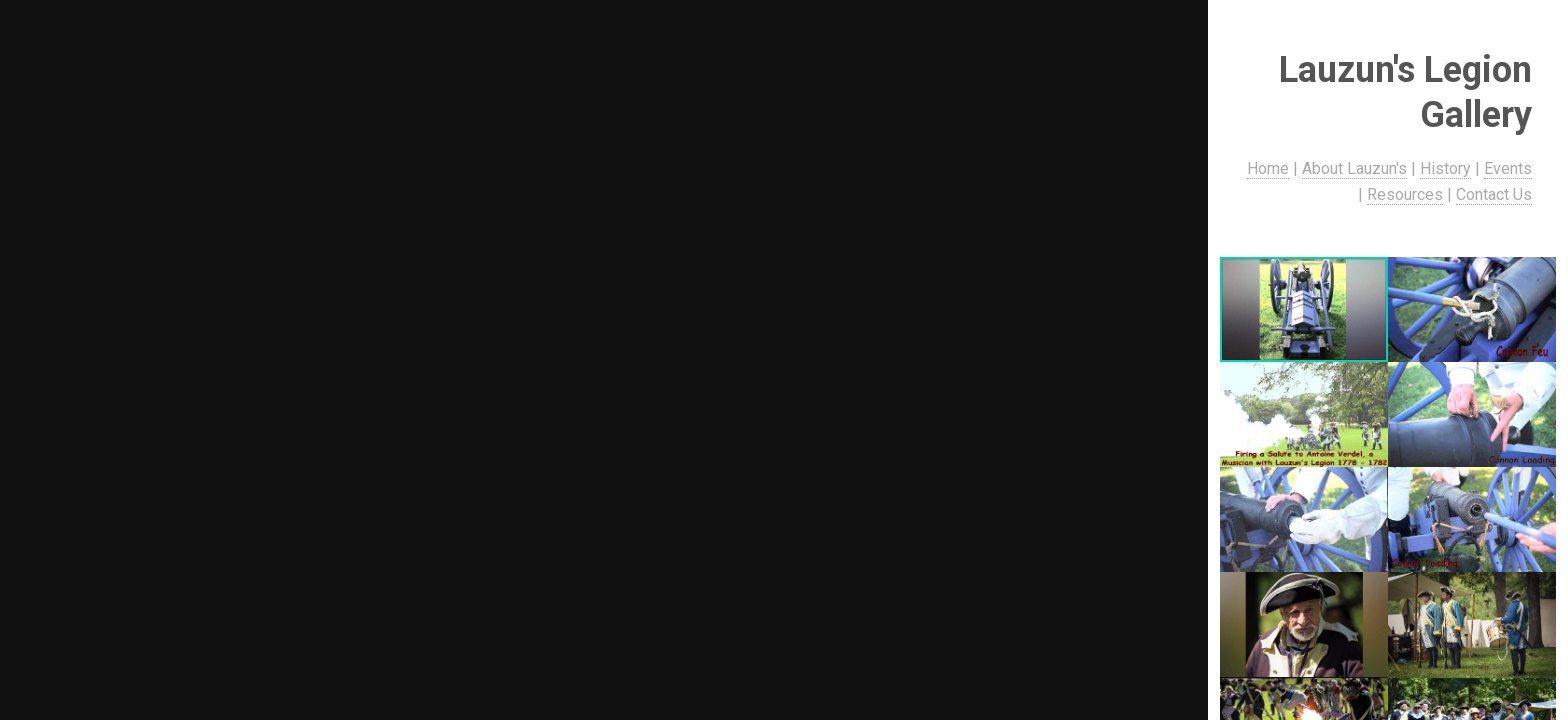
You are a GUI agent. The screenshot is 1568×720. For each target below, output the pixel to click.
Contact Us (1495, 194)
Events (1509, 168)
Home (1269, 168)
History (1446, 168)
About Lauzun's (1355, 168)
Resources (1406, 194)
